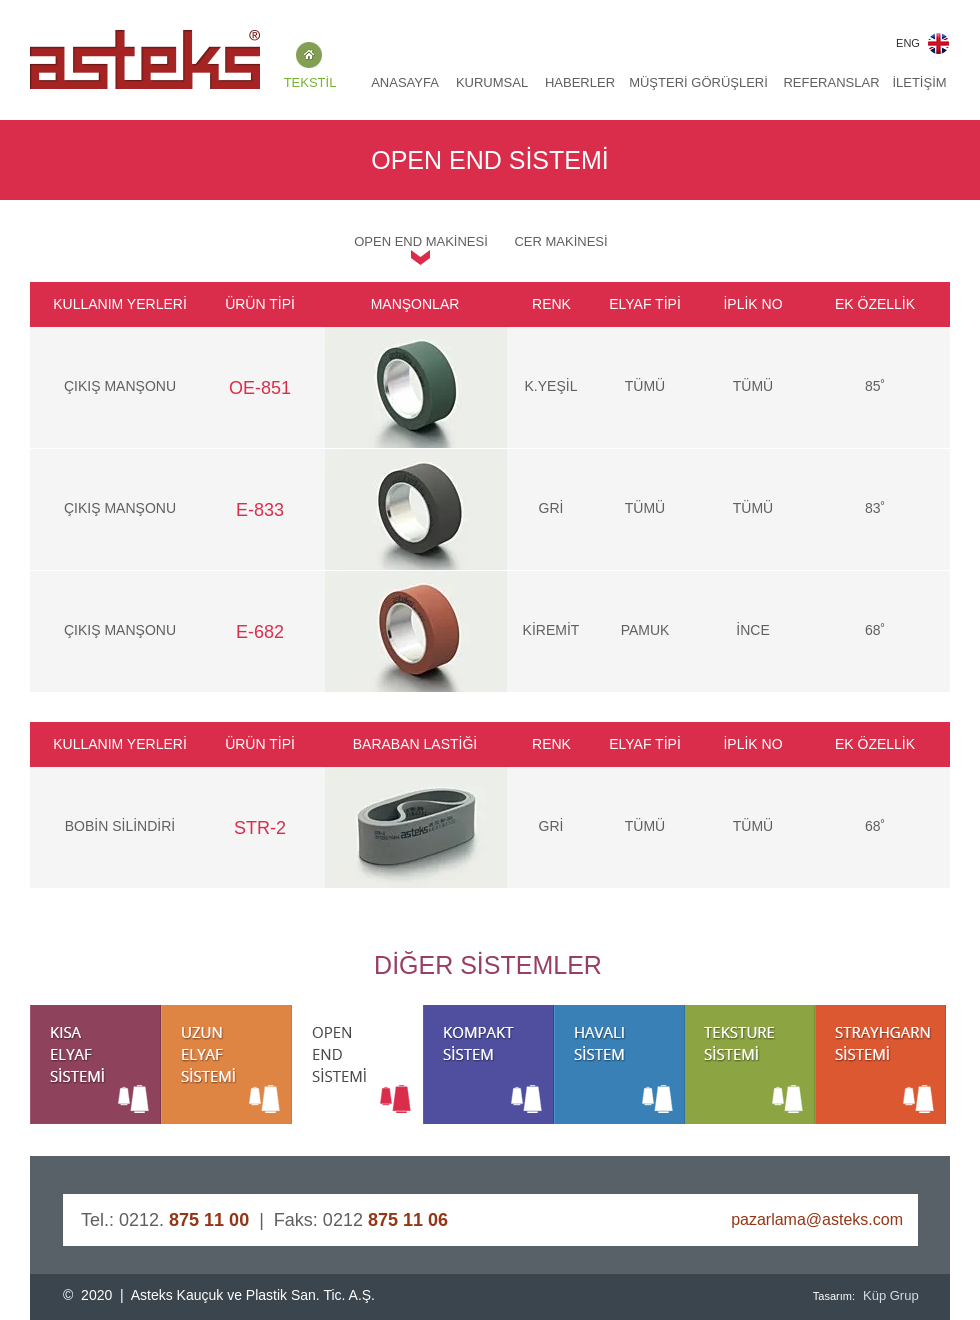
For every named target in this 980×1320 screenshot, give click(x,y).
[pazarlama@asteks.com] (806, 1220)
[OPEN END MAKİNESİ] (421, 242)
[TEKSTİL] (310, 83)
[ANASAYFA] (405, 83)
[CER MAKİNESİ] (561, 242)
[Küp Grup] (894, 1296)
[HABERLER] (580, 83)
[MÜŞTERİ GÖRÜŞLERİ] (698, 83)
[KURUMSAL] (492, 83)
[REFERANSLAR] (831, 83)
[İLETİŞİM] (919, 83)
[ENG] (908, 43)
